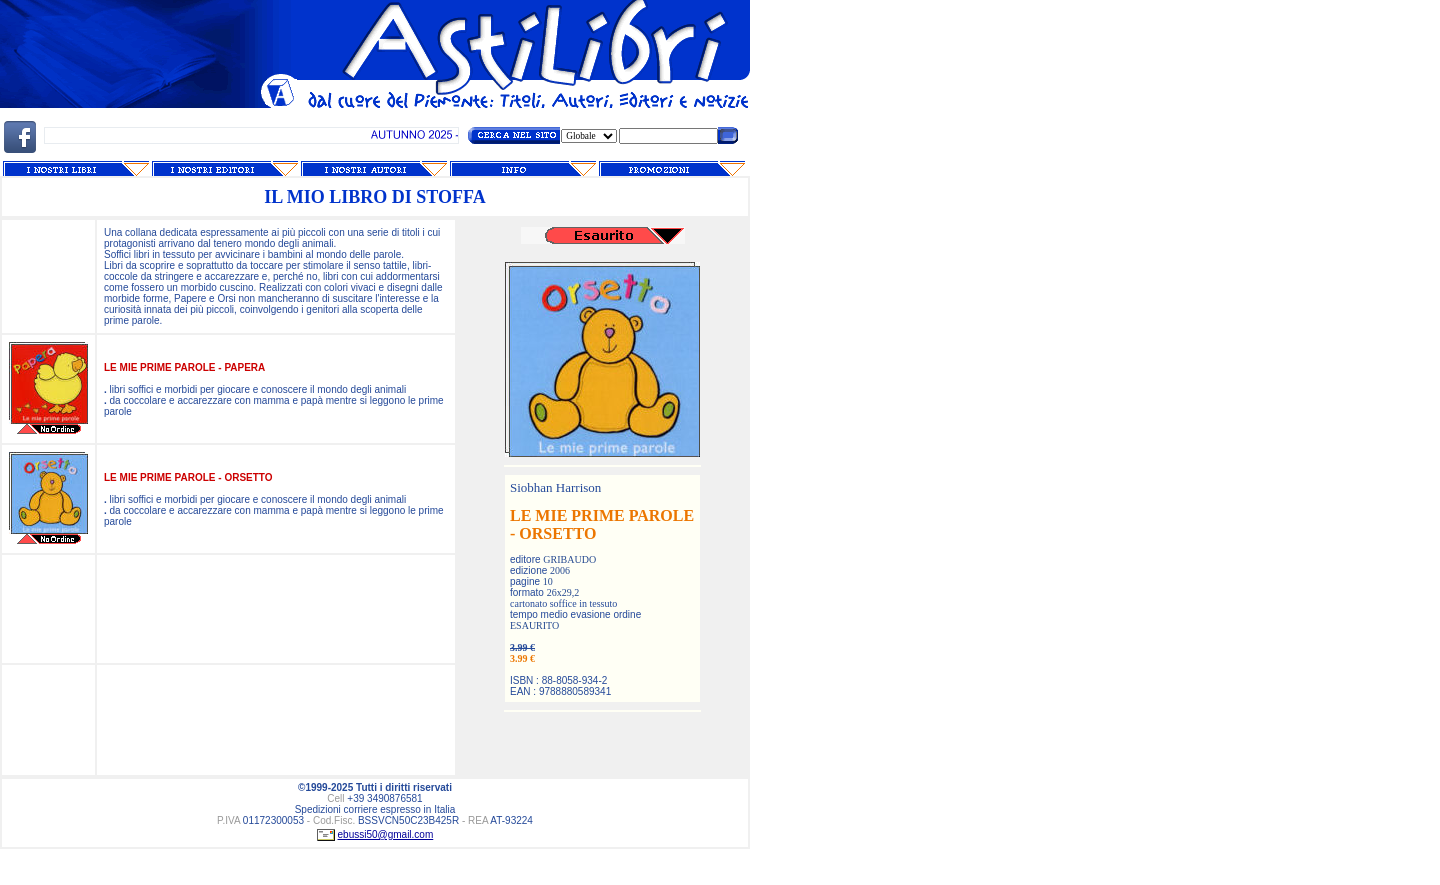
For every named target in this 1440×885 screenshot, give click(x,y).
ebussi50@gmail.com (386, 834)
